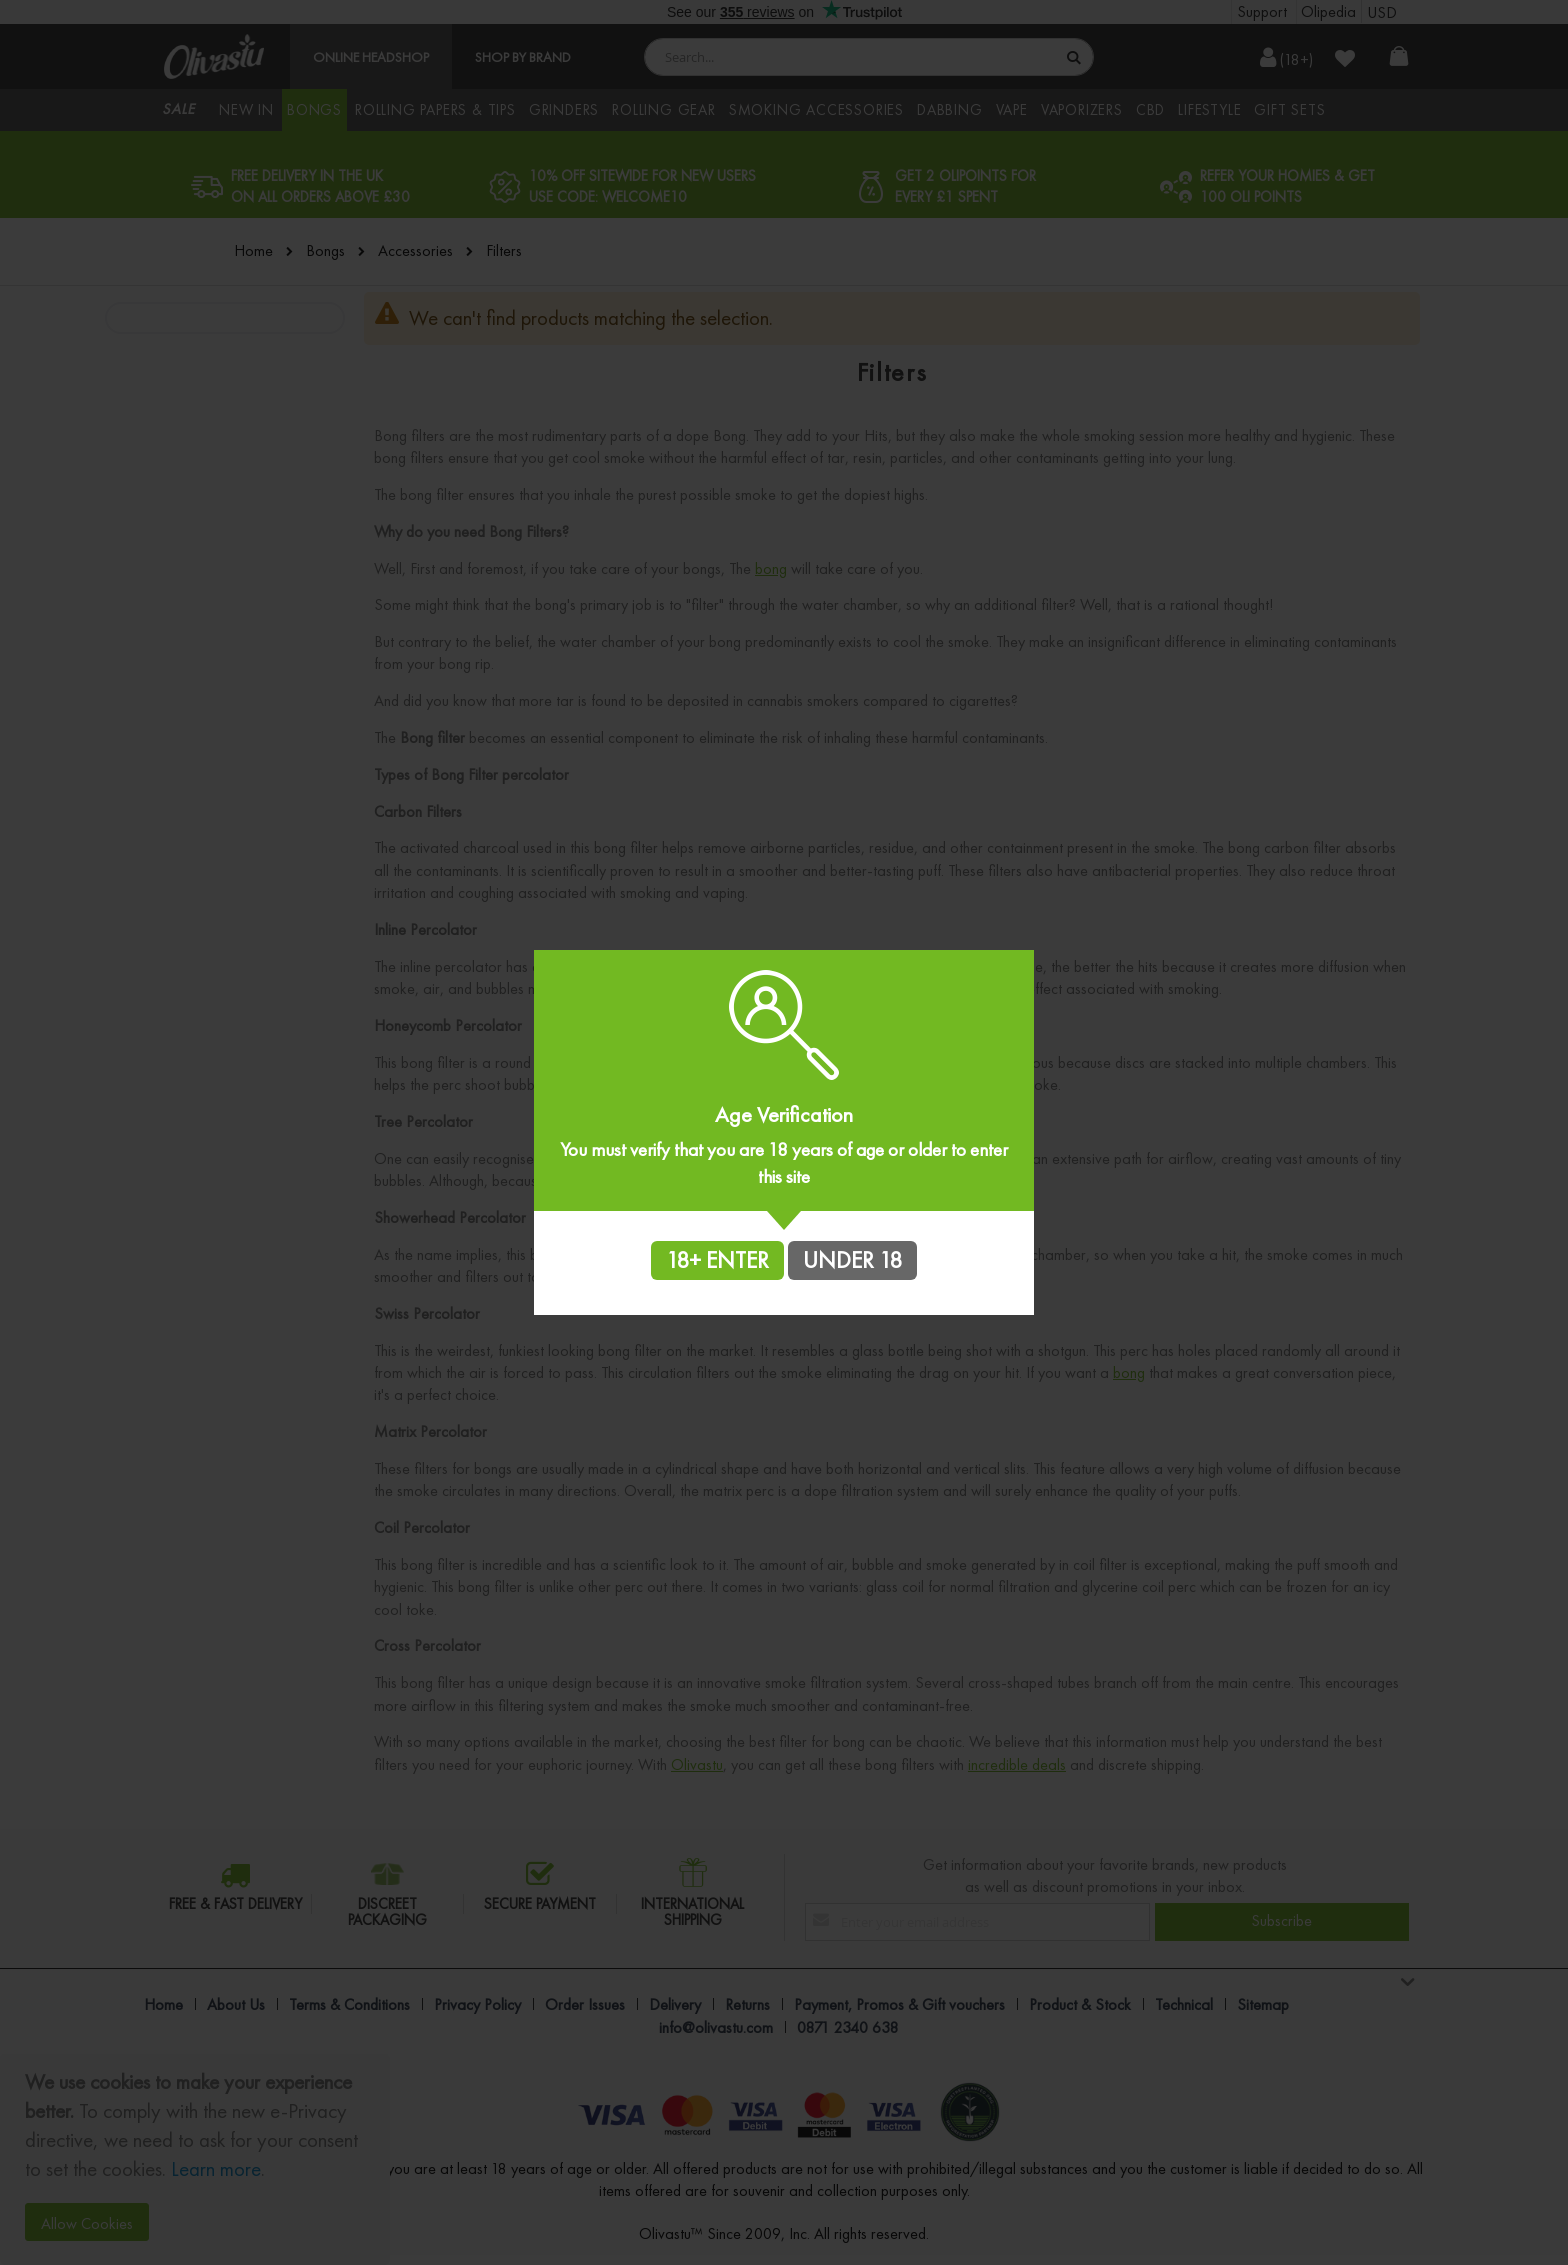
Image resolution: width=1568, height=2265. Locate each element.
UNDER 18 (852, 1260)
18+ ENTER (717, 1260)
